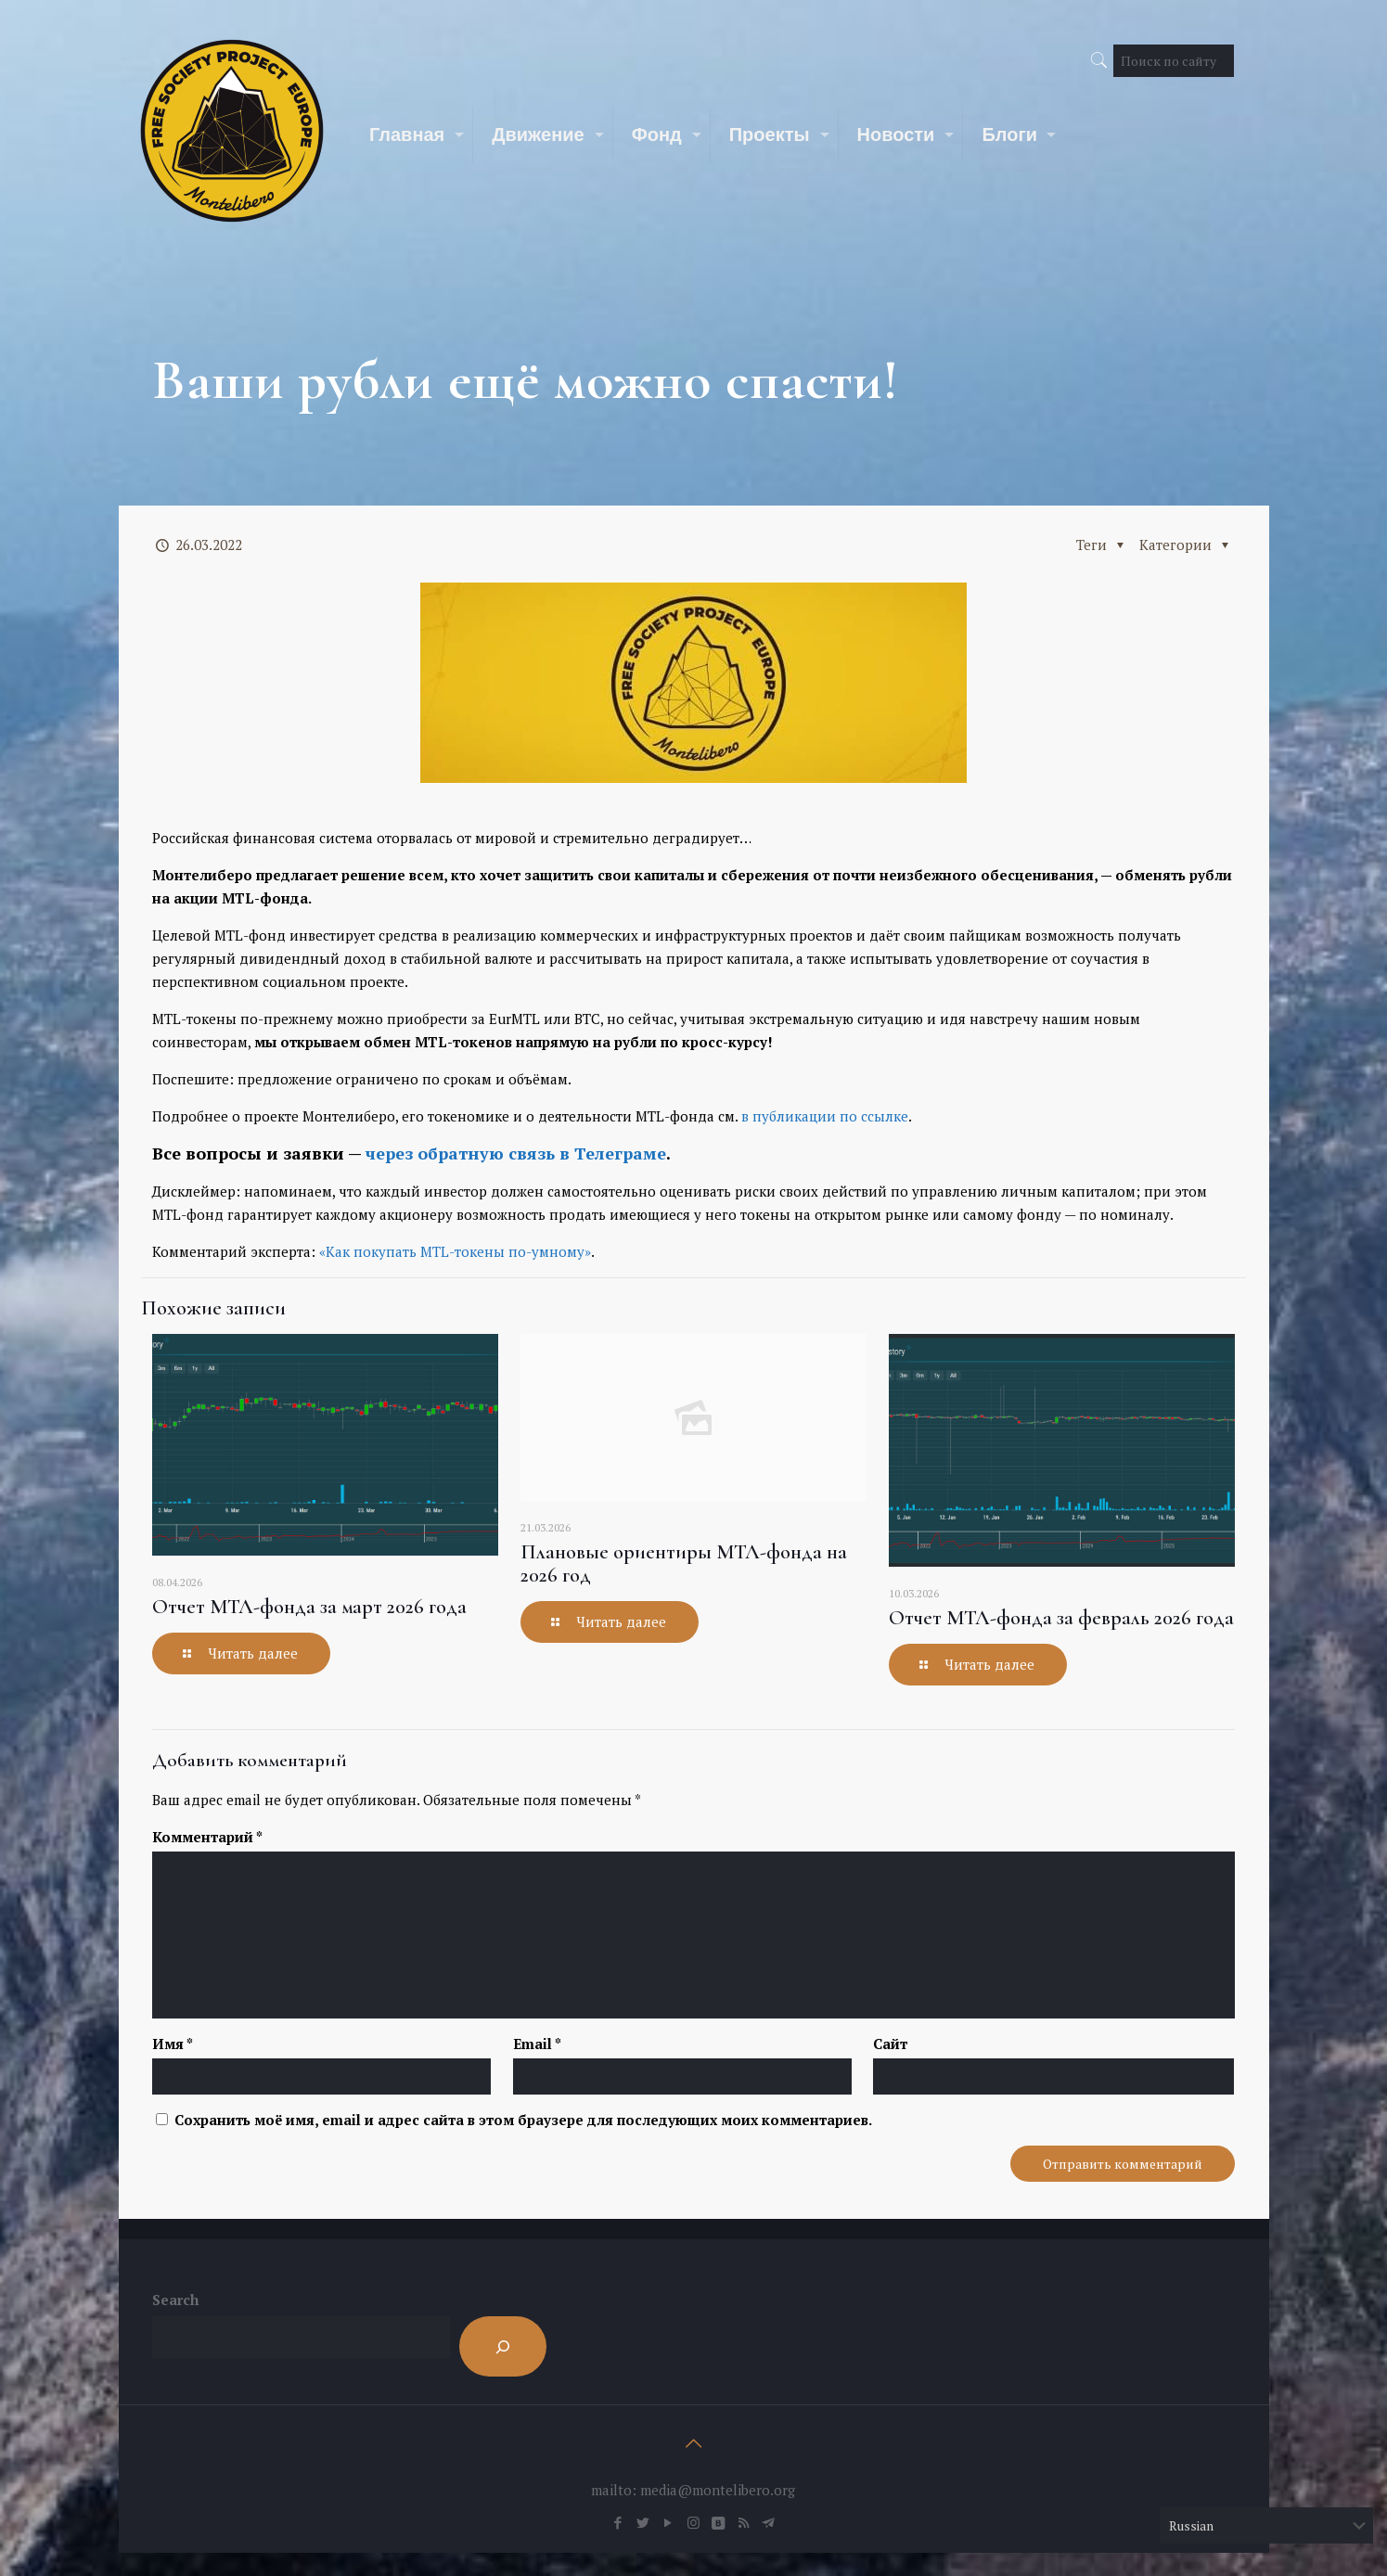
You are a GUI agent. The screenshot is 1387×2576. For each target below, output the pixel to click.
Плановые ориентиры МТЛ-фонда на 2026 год (683, 1563)
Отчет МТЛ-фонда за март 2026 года (309, 1607)
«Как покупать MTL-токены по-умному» (455, 1251)
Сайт (890, 2043)
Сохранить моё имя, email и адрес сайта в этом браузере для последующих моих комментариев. (523, 2119)
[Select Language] (1266, 2525)
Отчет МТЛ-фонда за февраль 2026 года (1061, 1618)
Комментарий (207, 1836)
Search (175, 2299)
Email (537, 2043)
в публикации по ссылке (824, 1116)
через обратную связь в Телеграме (516, 1153)
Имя (172, 2043)
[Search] (502, 2346)
